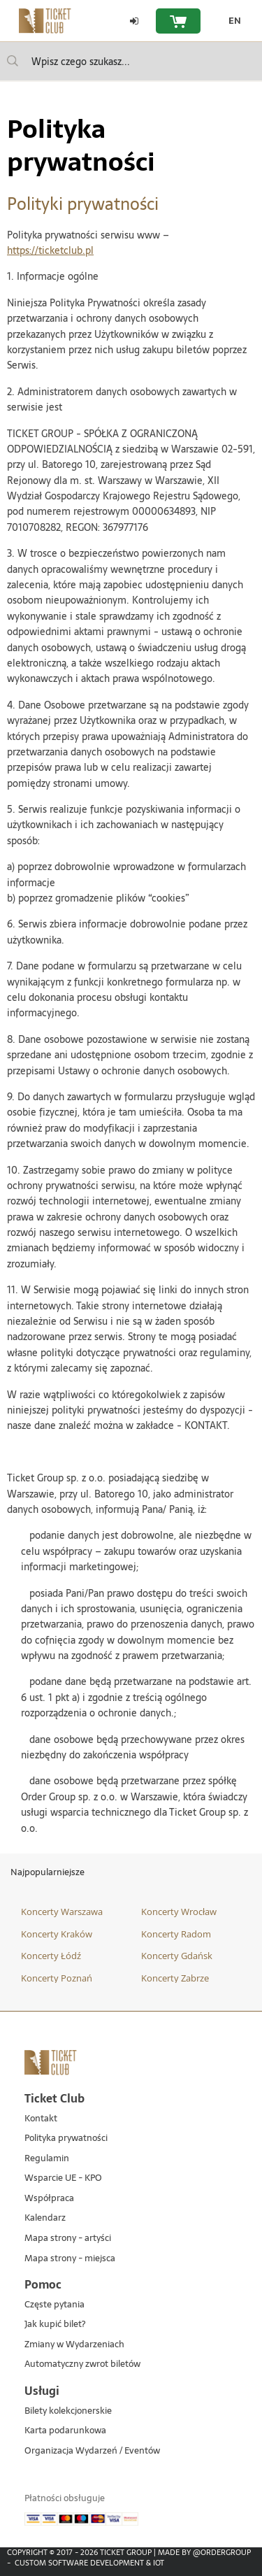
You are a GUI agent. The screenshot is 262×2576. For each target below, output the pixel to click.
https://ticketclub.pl (50, 250)
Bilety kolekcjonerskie (68, 2411)
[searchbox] (131, 61)
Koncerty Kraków (56, 1934)
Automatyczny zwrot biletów (82, 2364)
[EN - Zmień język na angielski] (231, 21)
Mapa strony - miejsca (69, 2258)
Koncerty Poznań (56, 1978)
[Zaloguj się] (134, 21)
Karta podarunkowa (65, 2431)
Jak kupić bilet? (54, 2324)
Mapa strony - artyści (67, 2238)
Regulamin (46, 2158)
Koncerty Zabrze (175, 1978)
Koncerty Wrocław (179, 1911)
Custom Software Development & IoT (89, 2562)
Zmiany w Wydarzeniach (74, 2344)
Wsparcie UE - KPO (63, 2178)
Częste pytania (54, 2305)
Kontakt (40, 2119)
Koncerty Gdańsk (176, 1955)
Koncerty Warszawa (62, 1911)
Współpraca (49, 2198)
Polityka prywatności (66, 2138)
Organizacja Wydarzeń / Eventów (92, 2451)
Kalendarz (45, 2218)
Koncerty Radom (176, 1934)
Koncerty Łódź (51, 1955)
